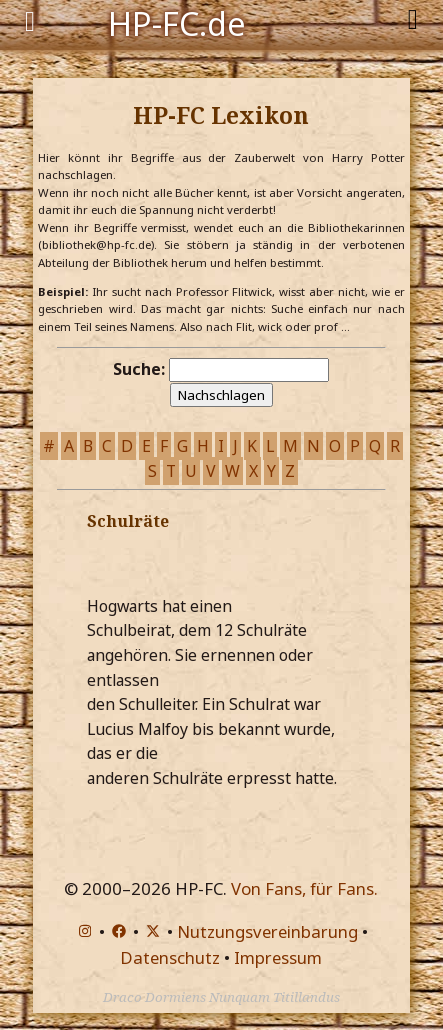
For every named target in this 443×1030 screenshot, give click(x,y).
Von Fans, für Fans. (304, 888)
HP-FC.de (177, 22)
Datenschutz (170, 957)
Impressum (278, 957)
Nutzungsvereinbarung (267, 931)
